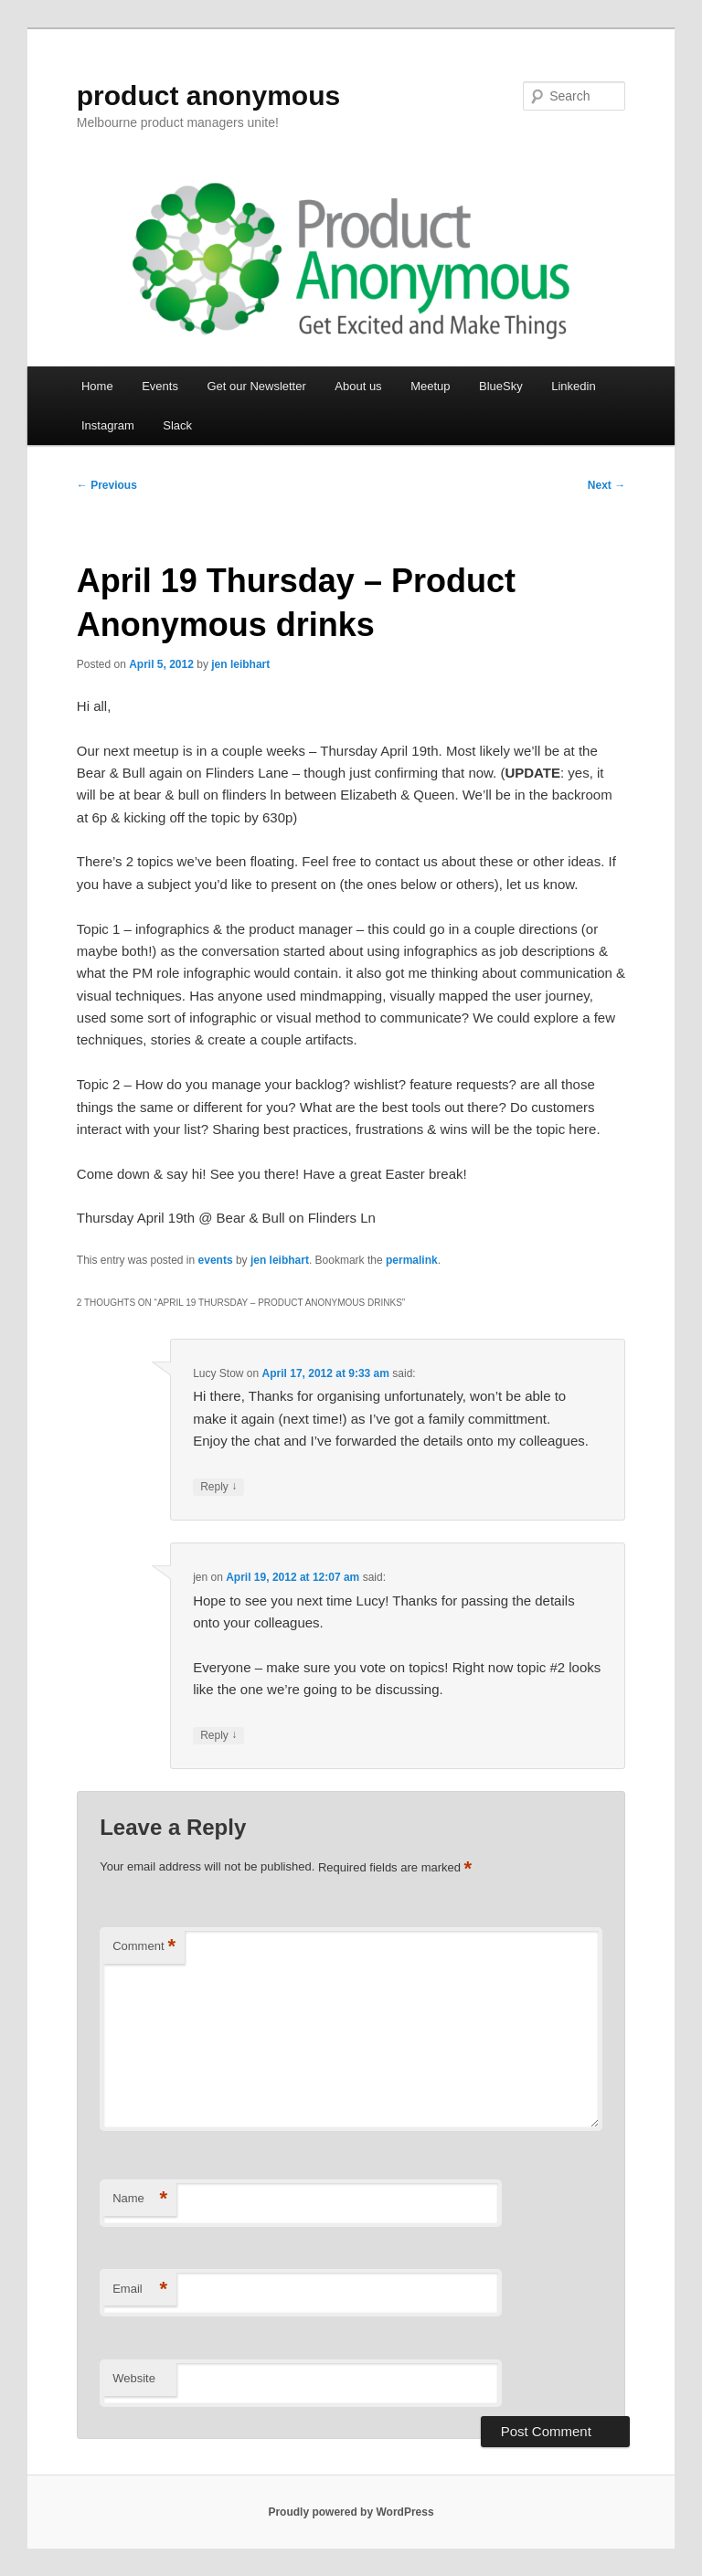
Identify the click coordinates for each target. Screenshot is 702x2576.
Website (133, 2378)
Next (606, 485)
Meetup (430, 386)
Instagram (107, 425)
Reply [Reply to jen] (218, 1735)
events (215, 1260)
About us (358, 386)
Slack (177, 425)
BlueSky (501, 386)
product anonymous (208, 95)
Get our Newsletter (256, 386)
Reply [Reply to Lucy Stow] (218, 1487)
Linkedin (573, 386)
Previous (107, 485)
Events (160, 386)
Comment (144, 1947)
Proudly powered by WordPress (350, 2512)
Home (97, 386)
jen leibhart (240, 664)
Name (139, 2199)
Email (139, 2289)
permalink (412, 1260)
